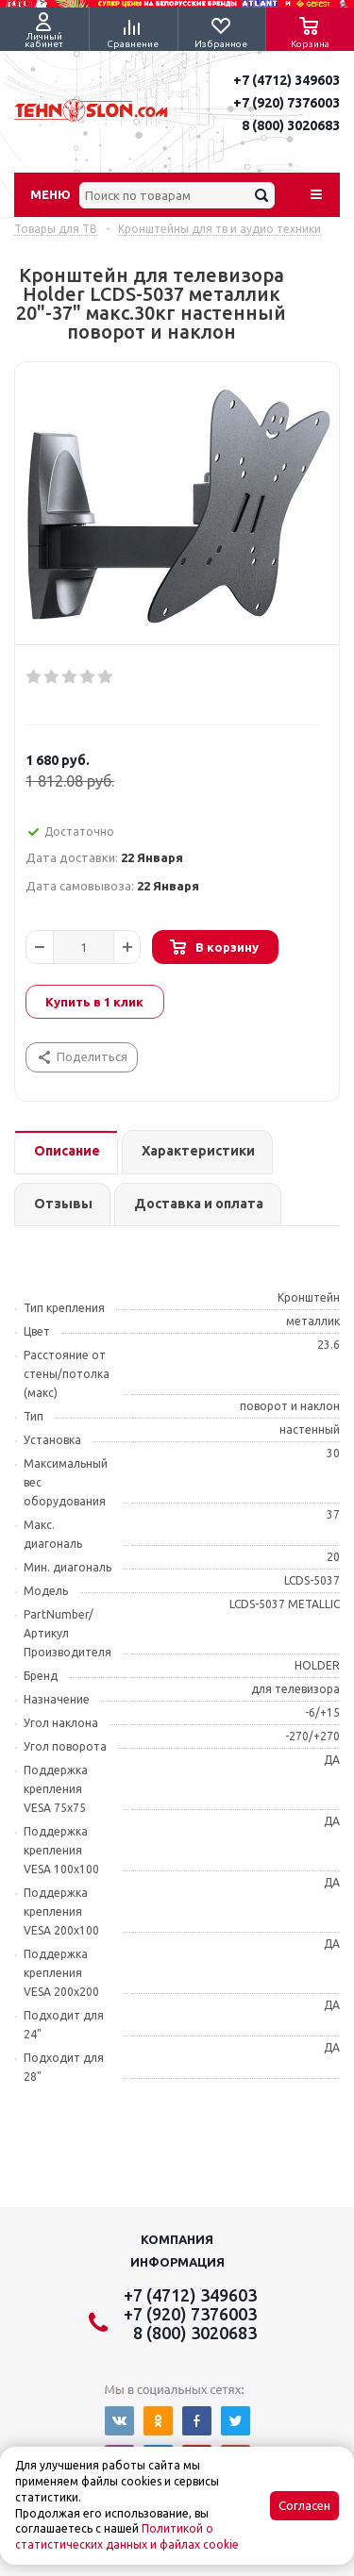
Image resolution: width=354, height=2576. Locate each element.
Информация (177, 2262)
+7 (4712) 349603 (286, 80)
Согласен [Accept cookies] (304, 2506)
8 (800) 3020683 (291, 125)
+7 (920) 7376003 (286, 102)
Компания (177, 2239)
